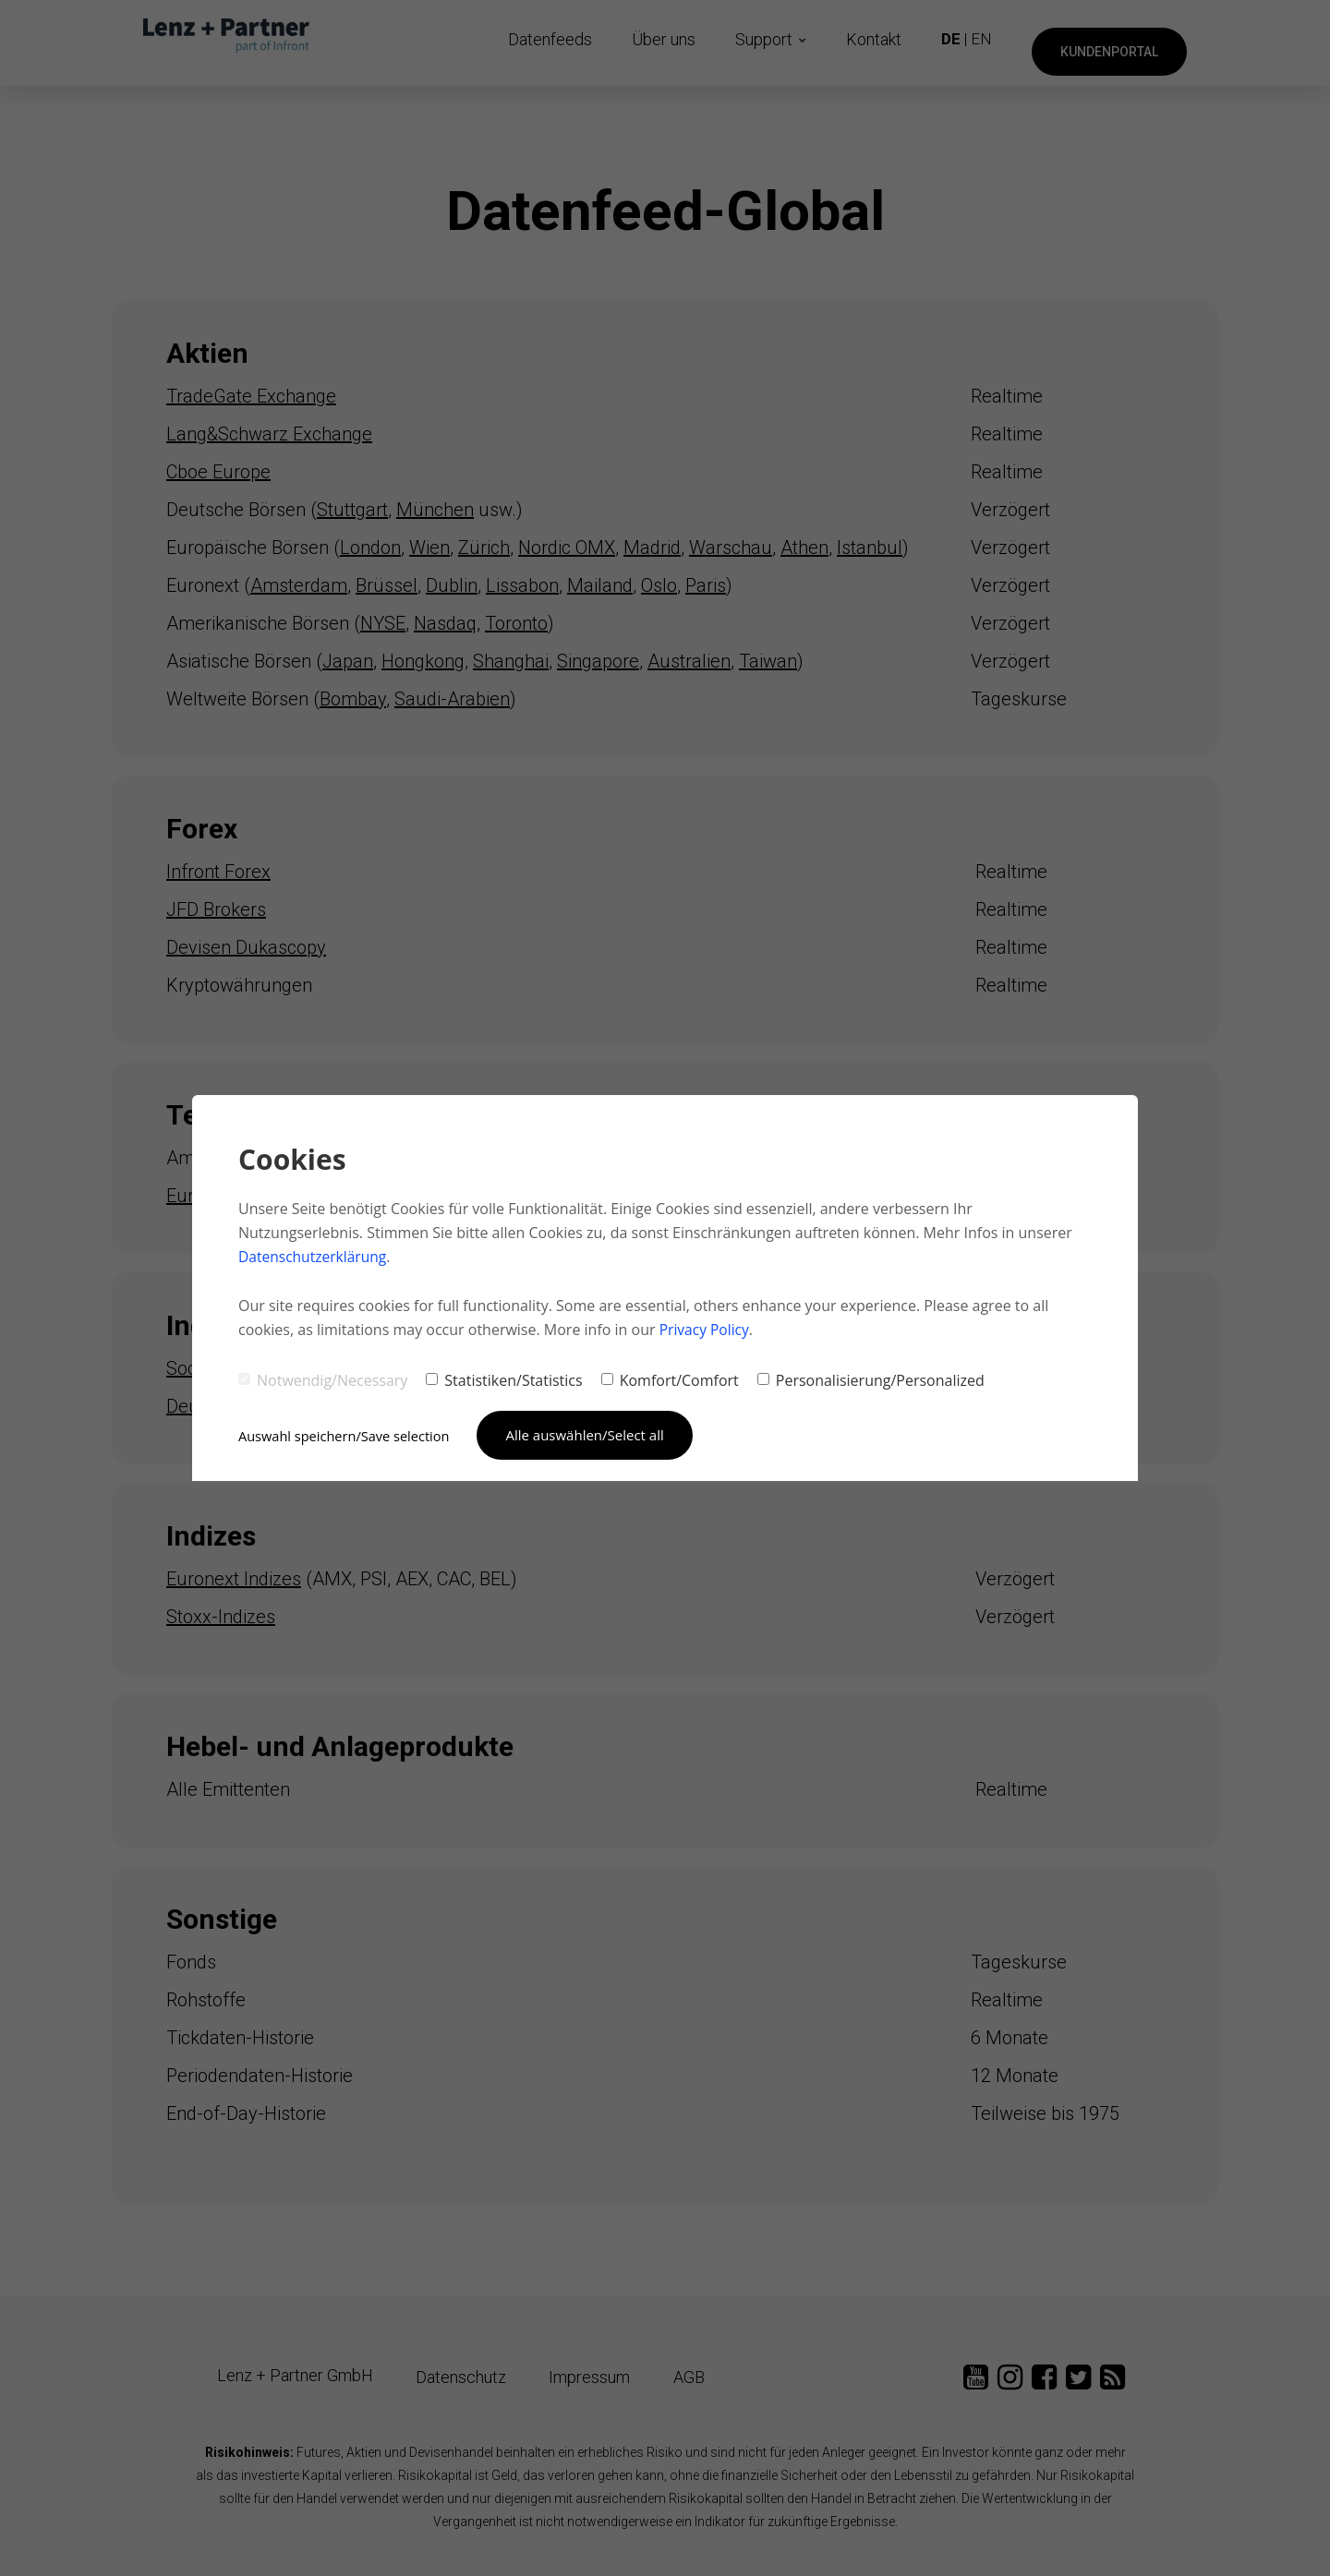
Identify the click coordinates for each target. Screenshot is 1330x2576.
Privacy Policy (705, 1328)
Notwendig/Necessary (322, 1379)
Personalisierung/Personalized (871, 1379)
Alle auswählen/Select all (592, 1434)
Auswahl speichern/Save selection (347, 1435)
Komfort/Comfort (670, 1379)
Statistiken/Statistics (504, 1379)
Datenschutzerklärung (314, 1256)
